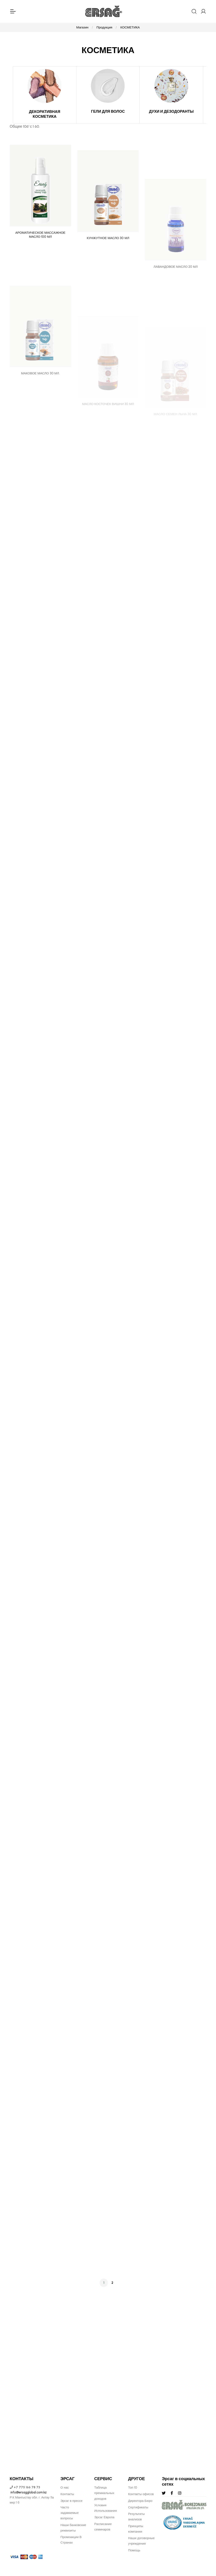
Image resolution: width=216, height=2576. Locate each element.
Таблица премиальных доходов (104, 2493)
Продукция (104, 27)
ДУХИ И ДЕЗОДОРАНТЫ (171, 111)
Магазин (82, 27)
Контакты (67, 2494)
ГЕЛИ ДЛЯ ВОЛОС (108, 111)
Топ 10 (132, 2487)
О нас (65, 2487)
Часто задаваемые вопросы (70, 2512)
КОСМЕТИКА (130, 27)
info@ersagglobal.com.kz (28, 2492)
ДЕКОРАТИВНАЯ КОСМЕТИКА (44, 114)
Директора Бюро (140, 2501)
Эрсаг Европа (104, 2517)
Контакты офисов (141, 2494)
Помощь (134, 2550)
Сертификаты (138, 2507)
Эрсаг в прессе (72, 2501)
